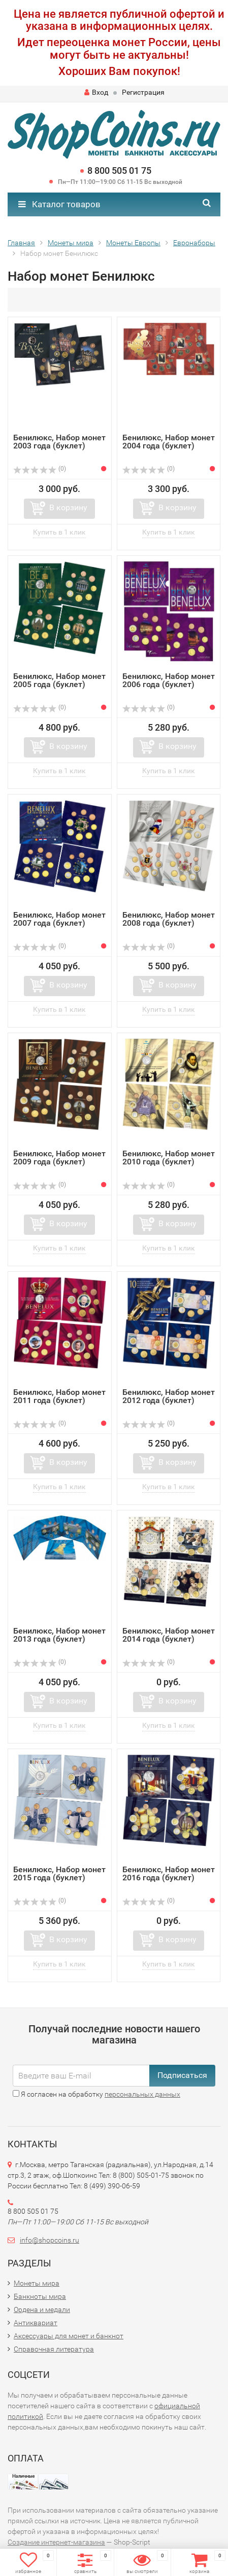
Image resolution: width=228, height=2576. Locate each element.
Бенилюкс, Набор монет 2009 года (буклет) (59, 1157)
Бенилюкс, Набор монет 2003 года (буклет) (59, 441)
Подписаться (182, 2075)
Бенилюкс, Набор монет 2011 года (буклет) (59, 1396)
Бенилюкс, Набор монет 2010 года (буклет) (168, 1157)
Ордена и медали (42, 2309)
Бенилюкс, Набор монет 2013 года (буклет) (59, 1635)
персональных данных (142, 2094)
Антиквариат (35, 2323)
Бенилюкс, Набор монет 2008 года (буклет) (168, 919)
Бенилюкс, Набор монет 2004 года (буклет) (168, 441)
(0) (39, 468)
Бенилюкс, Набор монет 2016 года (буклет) (168, 1873)
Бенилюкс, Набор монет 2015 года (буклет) (59, 1873)
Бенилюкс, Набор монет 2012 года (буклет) (168, 1396)
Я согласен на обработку (96, 2094)
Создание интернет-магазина (56, 2542)
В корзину (68, 507)
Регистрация (143, 92)
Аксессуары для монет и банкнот (68, 2336)
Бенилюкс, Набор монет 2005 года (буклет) (59, 680)
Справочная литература (54, 2349)
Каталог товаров (59, 204)
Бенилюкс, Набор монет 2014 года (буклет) (168, 1635)
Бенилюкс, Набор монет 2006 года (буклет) (168, 680)
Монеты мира (36, 2283)
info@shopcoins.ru (49, 2240)
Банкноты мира (40, 2296)
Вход (96, 92)
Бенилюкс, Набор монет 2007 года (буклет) (59, 919)
